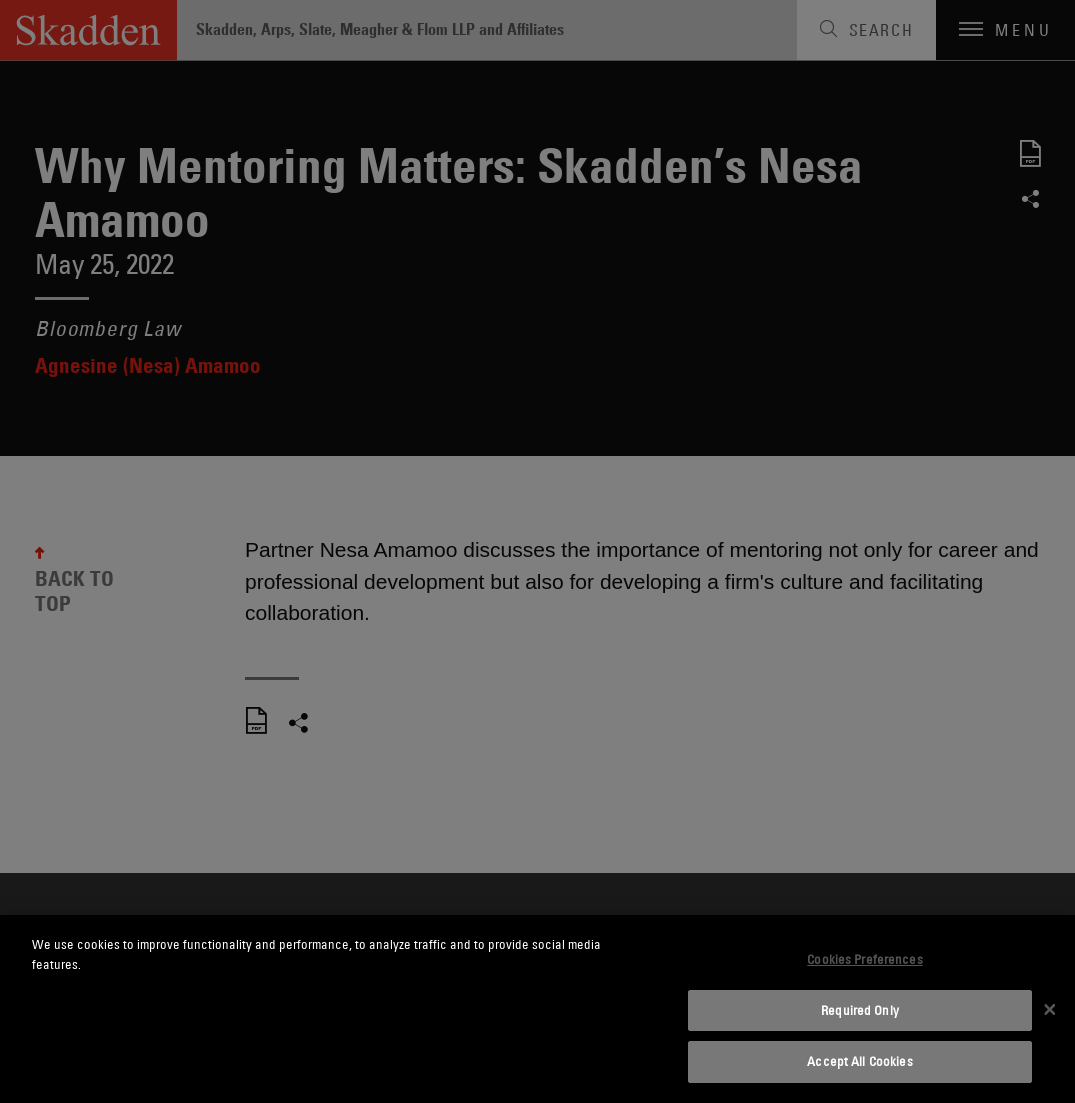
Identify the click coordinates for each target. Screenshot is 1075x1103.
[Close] (1050, 1009)
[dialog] (537, 1009)
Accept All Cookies (859, 1061)
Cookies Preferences (864, 959)
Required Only (860, 1010)
